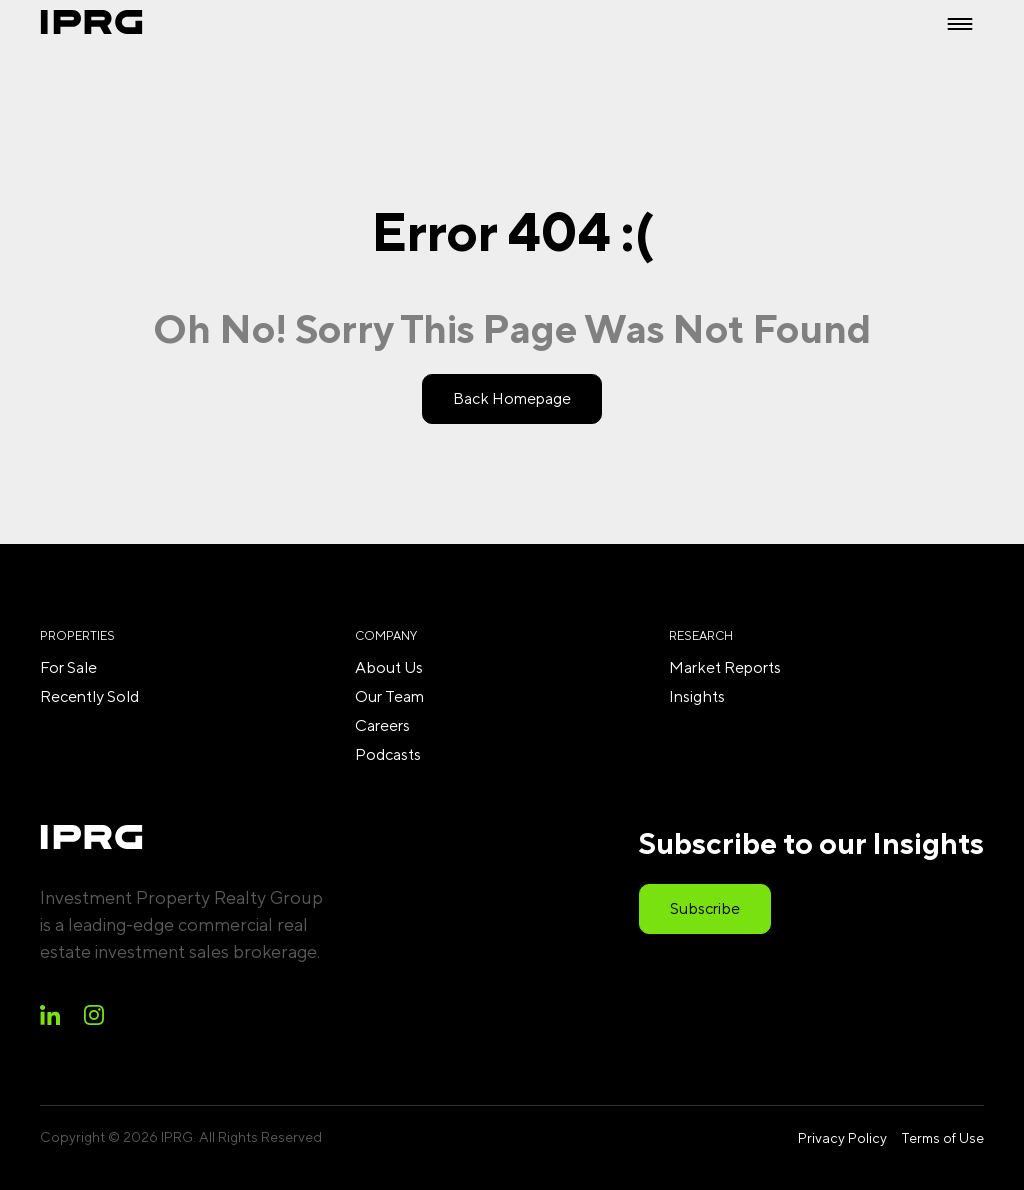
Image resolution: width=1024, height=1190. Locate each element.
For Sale (68, 667)
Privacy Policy (842, 1138)
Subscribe (705, 908)
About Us (389, 667)
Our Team (389, 696)
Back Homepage (512, 398)
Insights (697, 696)
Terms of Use (942, 1138)
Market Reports (725, 667)
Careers (382, 725)
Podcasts (388, 754)
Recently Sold (89, 696)
